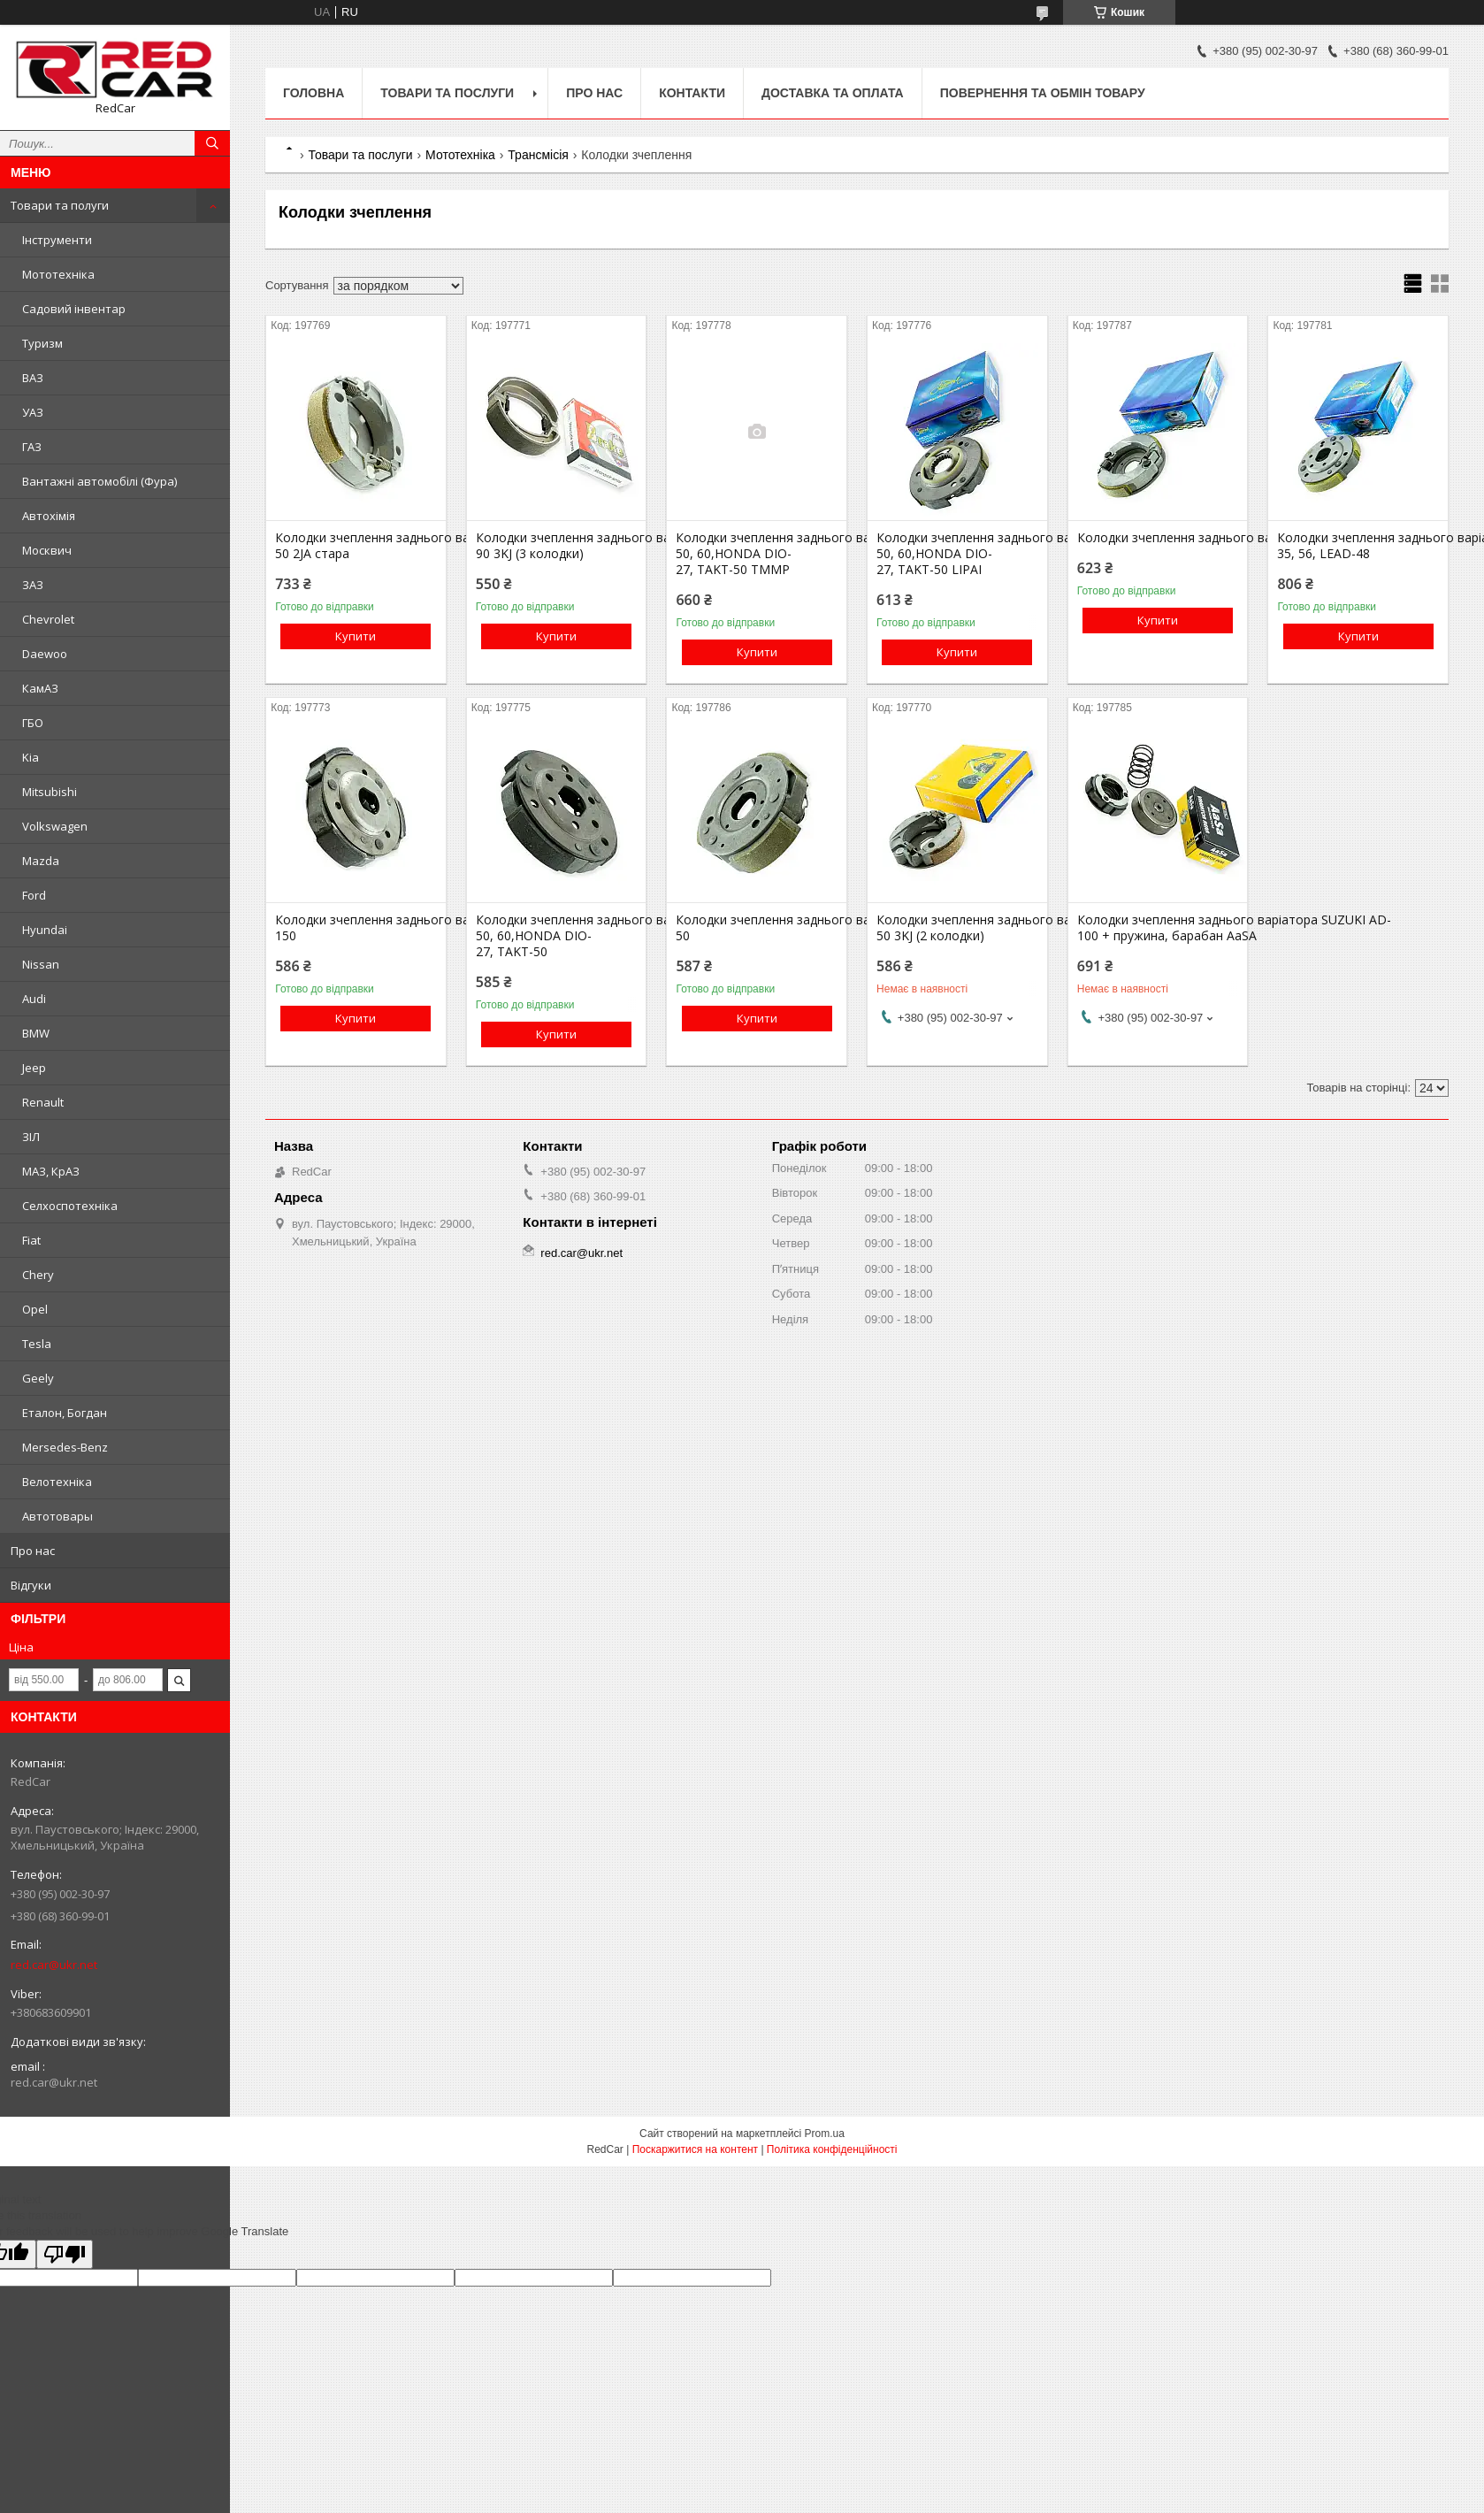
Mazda (40, 861)
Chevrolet (48, 619)
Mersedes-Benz (65, 1447)
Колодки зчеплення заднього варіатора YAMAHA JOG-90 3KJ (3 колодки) (556, 546)
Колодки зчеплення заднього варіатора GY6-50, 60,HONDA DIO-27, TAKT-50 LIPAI (956, 554)
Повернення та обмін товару (1042, 93)
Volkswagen (55, 826)
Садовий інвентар (74, 309)
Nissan (40, 964)
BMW (36, 1033)
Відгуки (31, 1585)
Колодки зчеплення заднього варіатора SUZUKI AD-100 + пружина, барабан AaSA (1157, 928)
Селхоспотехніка (70, 1206)
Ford (34, 895)
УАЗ (32, 412)
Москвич (47, 550)
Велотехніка (57, 1482)
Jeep (34, 1068)
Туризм (42, 343)
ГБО (32, 723)
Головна (313, 93)
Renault (43, 1102)
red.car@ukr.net (54, 1965)
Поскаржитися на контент (695, 2149)
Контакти (692, 93)
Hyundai (44, 930)
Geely (38, 1378)
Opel (35, 1309)
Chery (38, 1275)
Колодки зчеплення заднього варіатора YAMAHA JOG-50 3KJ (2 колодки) (956, 928)
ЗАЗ (32, 585)
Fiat (31, 1240)
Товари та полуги (60, 205)
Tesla (36, 1344)
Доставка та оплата (832, 93)
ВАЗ (32, 378)
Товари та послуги (447, 93)
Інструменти (57, 240)
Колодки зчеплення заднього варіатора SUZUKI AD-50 (756, 928)
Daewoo (44, 654)
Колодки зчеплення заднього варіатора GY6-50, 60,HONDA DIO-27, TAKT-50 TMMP (756, 554)
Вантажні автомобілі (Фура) (99, 481)
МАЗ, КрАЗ (51, 1171)
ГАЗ (32, 447)
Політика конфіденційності (832, 2149)
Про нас (33, 1551)
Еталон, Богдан (64, 1413)
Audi (34, 999)
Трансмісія (538, 155)
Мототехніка (58, 274)
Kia (30, 757)
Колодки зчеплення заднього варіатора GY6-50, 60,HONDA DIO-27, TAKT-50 (556, 936)
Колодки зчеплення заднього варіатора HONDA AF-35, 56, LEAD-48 (1357, 546)
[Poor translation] (64, 2254)
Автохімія (48, 516)
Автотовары (57, 1516)
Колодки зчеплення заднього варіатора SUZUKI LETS (1157, 538)
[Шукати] (212, 143)
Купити (355, 636)
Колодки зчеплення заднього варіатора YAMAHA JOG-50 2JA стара (355, 546)
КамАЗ (40, 688)
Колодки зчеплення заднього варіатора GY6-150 (355, 928)
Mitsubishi (49, 792)
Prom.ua (825, 2133)
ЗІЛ (31, 1137)
